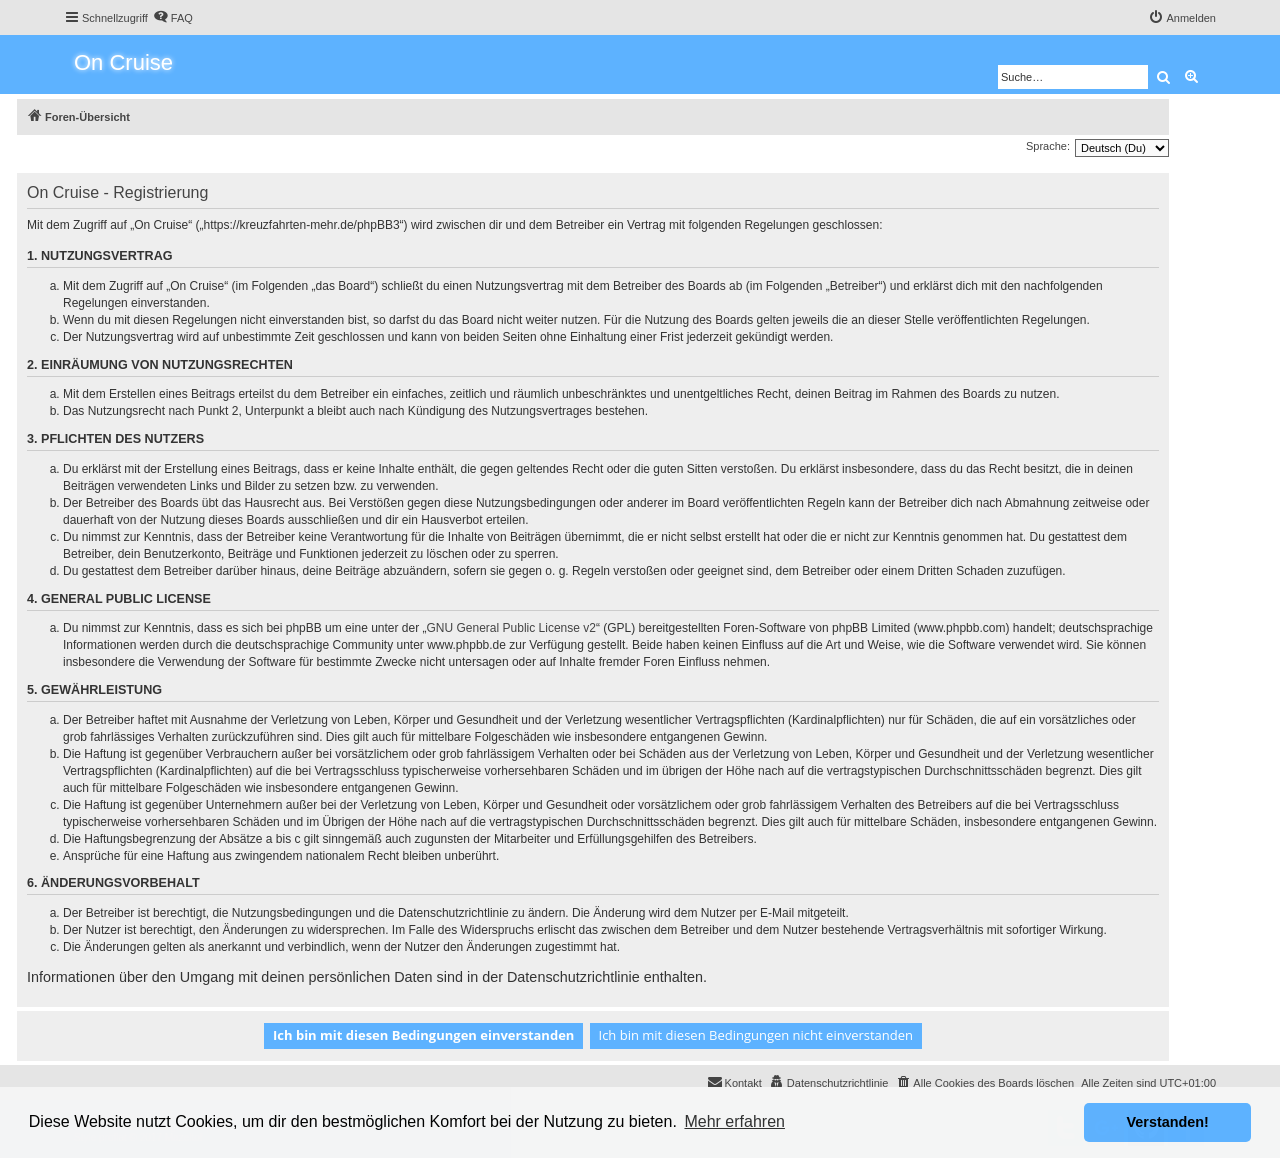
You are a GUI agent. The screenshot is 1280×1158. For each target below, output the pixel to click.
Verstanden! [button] (1168, 1122)
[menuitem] (173, 18)
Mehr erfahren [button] (734, 1121)
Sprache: (1048, 146)
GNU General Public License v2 (511, 628)
